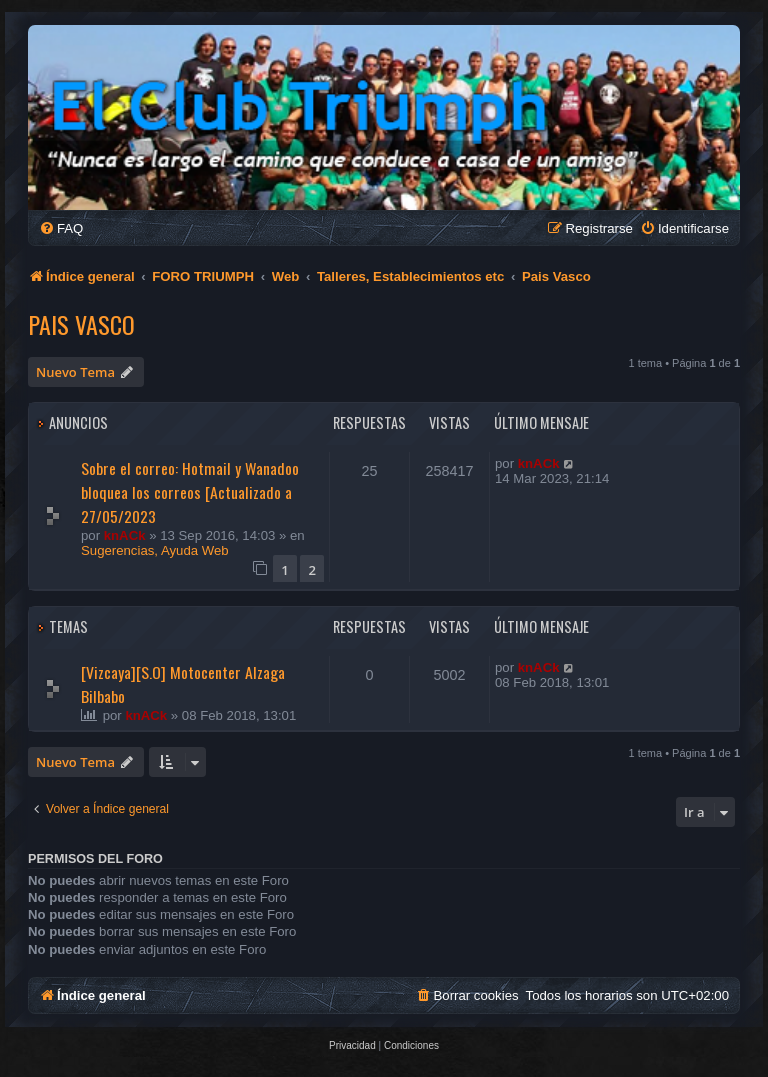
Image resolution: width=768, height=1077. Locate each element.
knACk (125, 535)
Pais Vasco (81, 324)
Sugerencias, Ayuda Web (155, 550)
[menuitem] (61, 228)
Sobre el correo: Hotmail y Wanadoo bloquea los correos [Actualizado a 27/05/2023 (190, 492)
